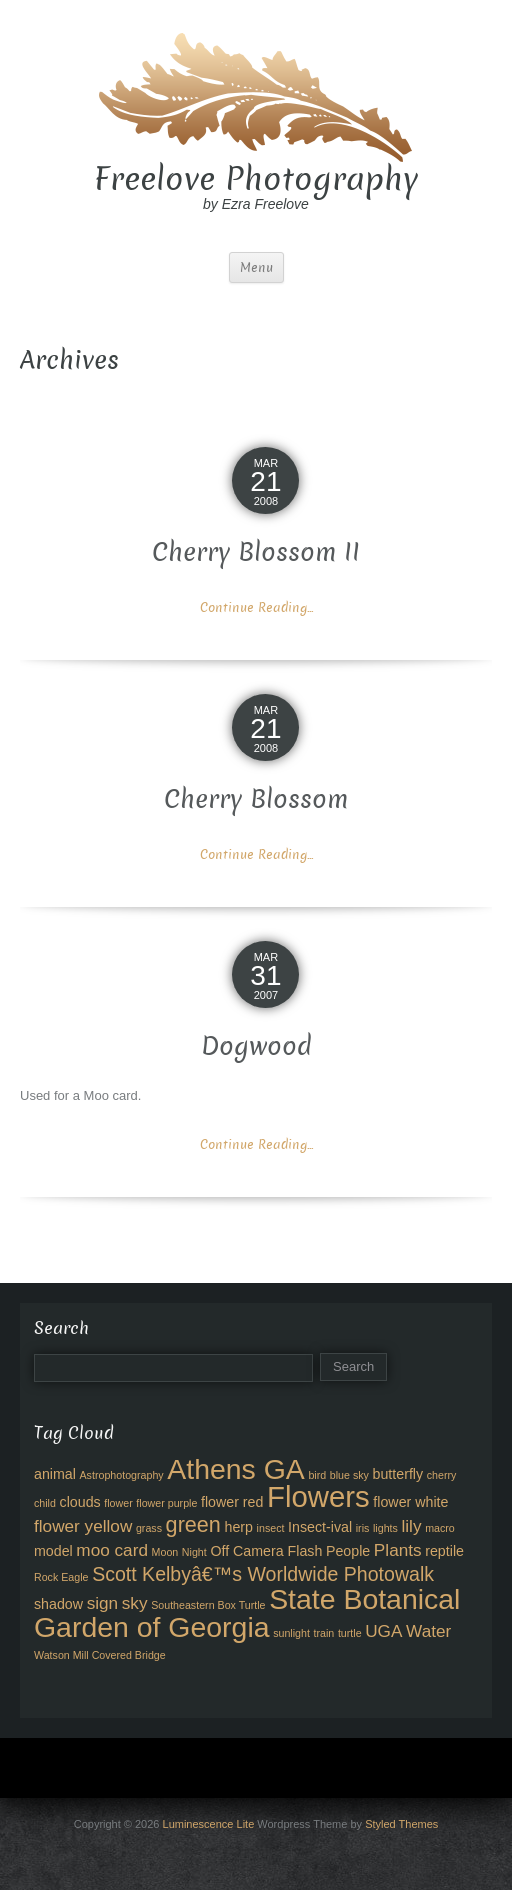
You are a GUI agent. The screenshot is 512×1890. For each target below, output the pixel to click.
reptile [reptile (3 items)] (444, 1551)
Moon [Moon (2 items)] (165, 1552)
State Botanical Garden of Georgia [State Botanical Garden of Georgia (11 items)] (247, 1613)
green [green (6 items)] (193, 1524)
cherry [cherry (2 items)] (442, 1475)
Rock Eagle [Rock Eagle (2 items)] (61, 1577)
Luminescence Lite (209, 1824)
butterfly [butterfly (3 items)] (398, 1474)
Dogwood (256, 1046)
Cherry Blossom (256, 799)
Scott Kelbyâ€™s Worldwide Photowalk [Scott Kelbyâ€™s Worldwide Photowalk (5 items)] (263, 1574)
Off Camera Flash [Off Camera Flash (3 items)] (266, 1551)
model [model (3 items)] (53, 1551)
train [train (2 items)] (324, 1633)
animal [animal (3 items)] (55, 1474)
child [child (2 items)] (45, 1503)
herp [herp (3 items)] (239, 1527)
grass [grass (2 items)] (149, 1528)
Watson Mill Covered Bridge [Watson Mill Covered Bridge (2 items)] (100, 1655)
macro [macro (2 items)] (440, 1528)
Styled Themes (401, 1824)
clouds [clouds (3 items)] (80, 1502)
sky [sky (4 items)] (135, 1603)
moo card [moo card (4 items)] (112, 1550)
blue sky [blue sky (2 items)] (349, 1475)
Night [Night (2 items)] (194, 1552)
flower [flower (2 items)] (118, 1503)
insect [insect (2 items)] (271, 1528)
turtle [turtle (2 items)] (350, 1633)
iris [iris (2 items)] (363, 1528)
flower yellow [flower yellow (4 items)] (83, 1526)
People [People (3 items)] (348, 1551)
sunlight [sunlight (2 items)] (291, 1633)
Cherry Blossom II (256, 552)
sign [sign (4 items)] (103, 1603)
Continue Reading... (256, 607)
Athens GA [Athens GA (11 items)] (236, 1469)
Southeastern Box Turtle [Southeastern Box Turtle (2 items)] (208, 1605)
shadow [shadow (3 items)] (58, 1604)
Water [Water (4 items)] (428, 1631)
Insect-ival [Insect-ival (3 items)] (320, 1527)
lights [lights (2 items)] (385, 1528)
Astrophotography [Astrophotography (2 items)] (122, 1475)
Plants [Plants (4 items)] (398, 1550)
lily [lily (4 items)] (411, 1526)
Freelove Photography (256, 179)
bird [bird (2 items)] (317, 1475)
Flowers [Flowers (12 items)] (318, 1496)
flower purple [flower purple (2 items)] (166, 1503)
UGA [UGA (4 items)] (383, 1631)
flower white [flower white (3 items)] (410, 1502)
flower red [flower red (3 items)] (232, 1502)
